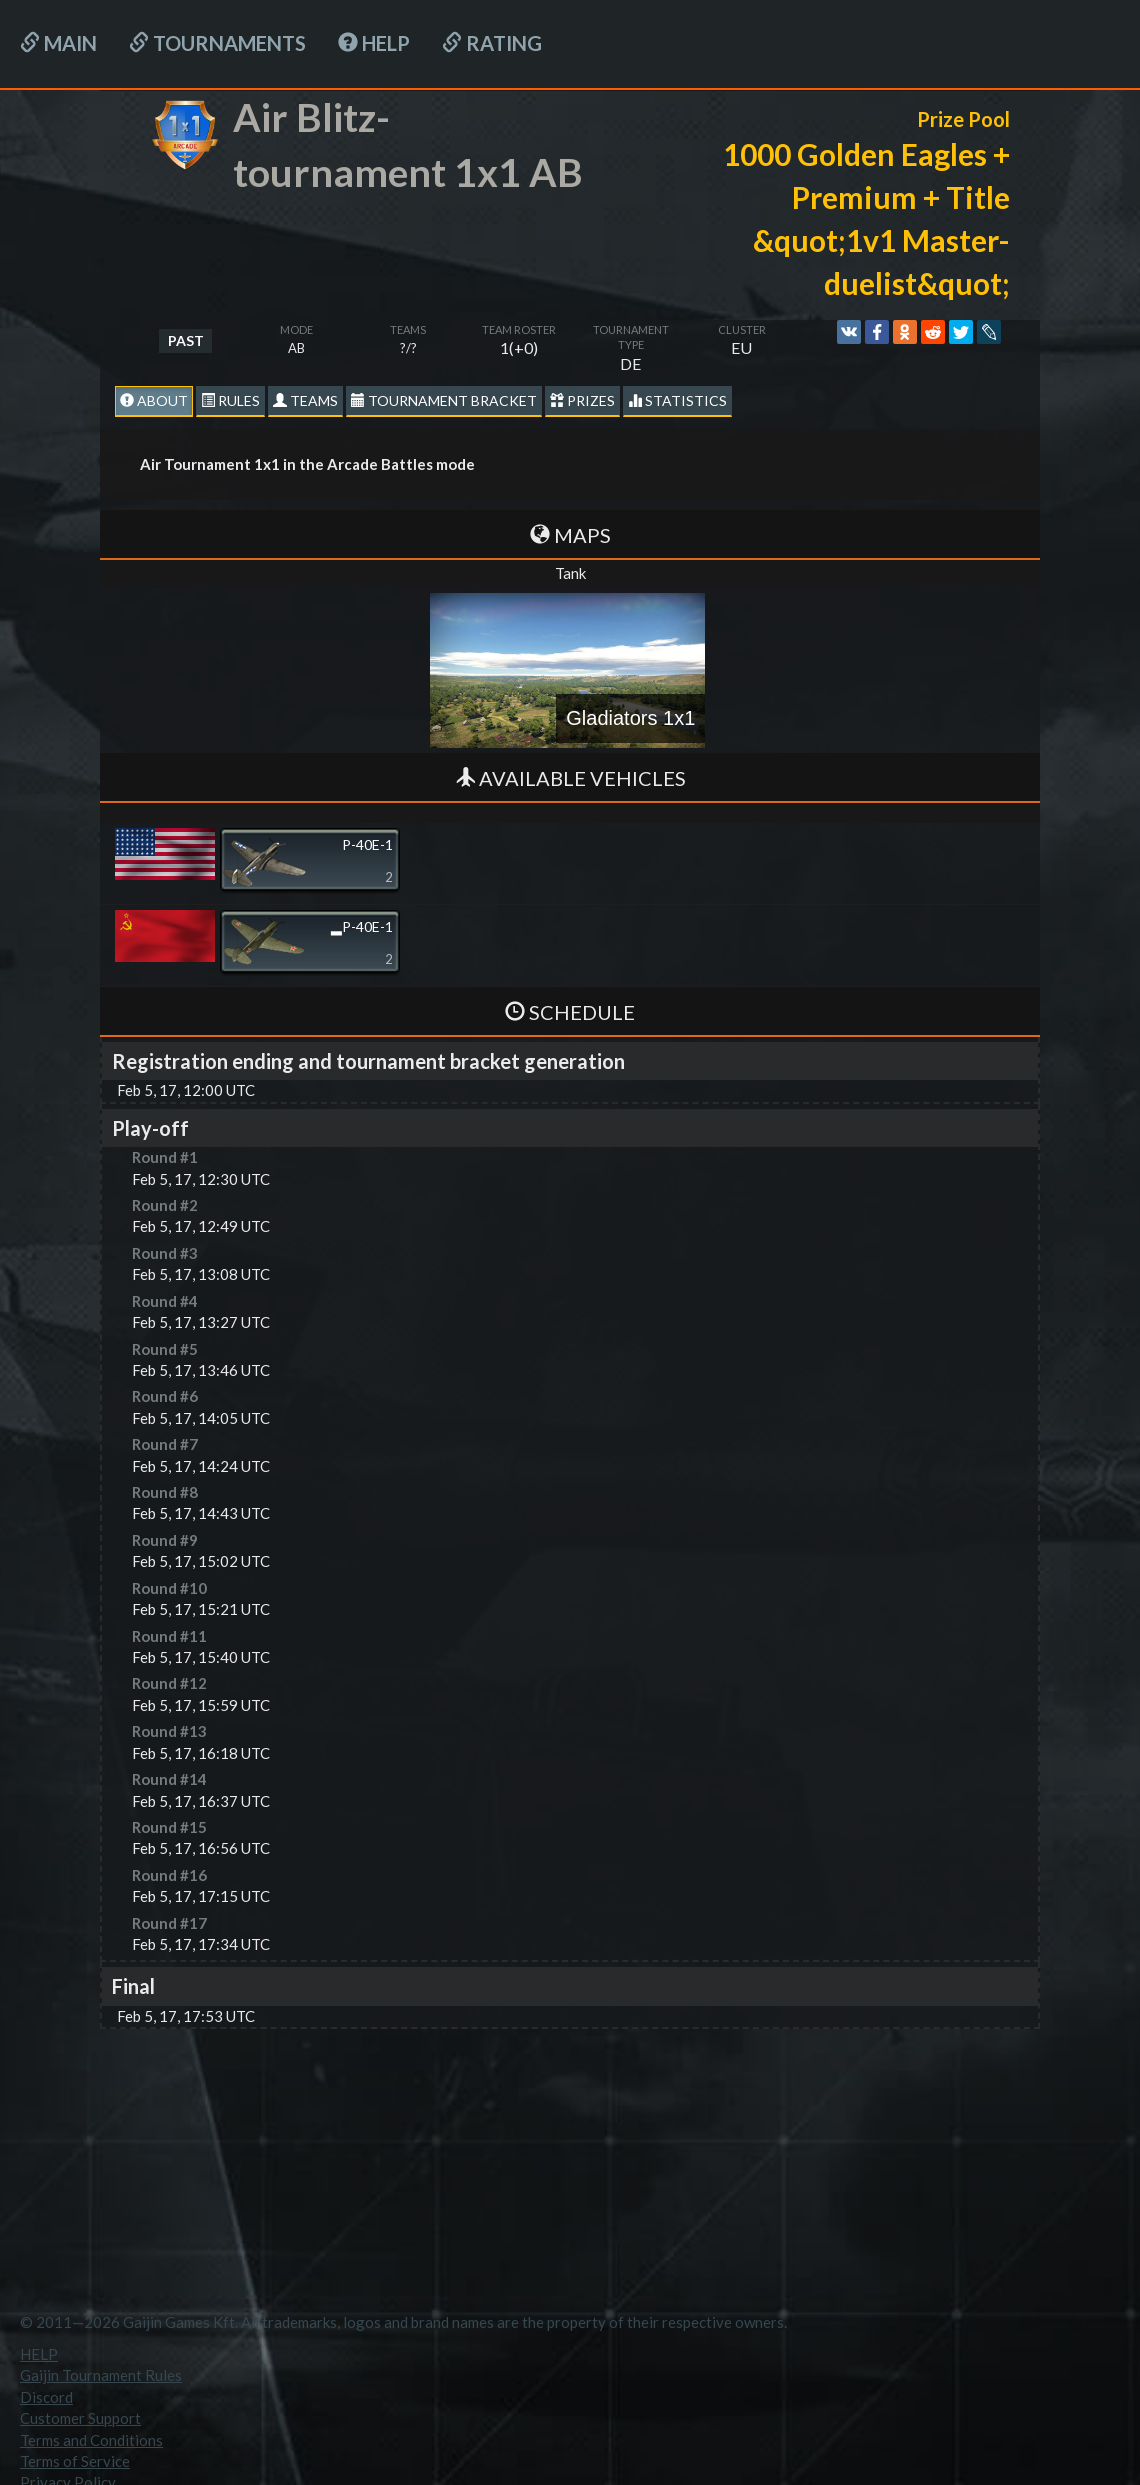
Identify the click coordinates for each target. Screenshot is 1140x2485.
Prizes (582, 400)
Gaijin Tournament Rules (101, 2375)
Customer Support (80, 2418)
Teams (305, 400)
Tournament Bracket (444, 400)
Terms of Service (75, 2461)
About (154, 400)
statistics (677, 400)
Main (58, 43)
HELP (374, 43)
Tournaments (217, 43)
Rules (230, 400)
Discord (46, 2397)
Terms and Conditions (91, 2440)
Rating (492, 43)
